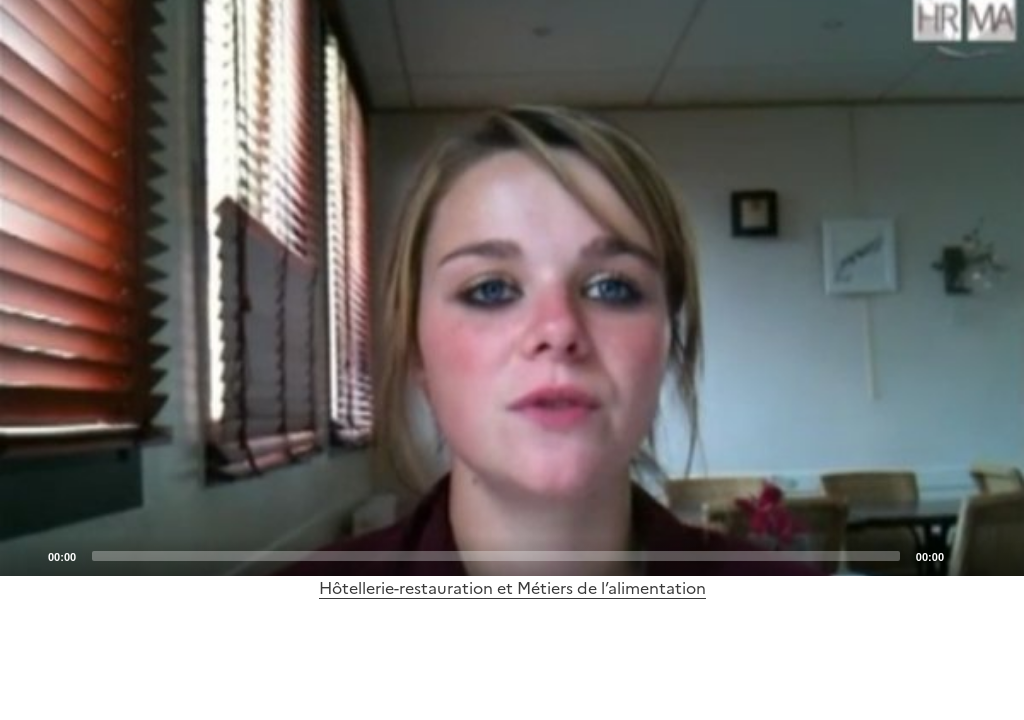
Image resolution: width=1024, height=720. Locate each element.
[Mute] (965, 555)
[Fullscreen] (997, 555)
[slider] (496, 556)
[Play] (512, 288)
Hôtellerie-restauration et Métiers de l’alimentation (512, 588)
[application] (512, 288)
